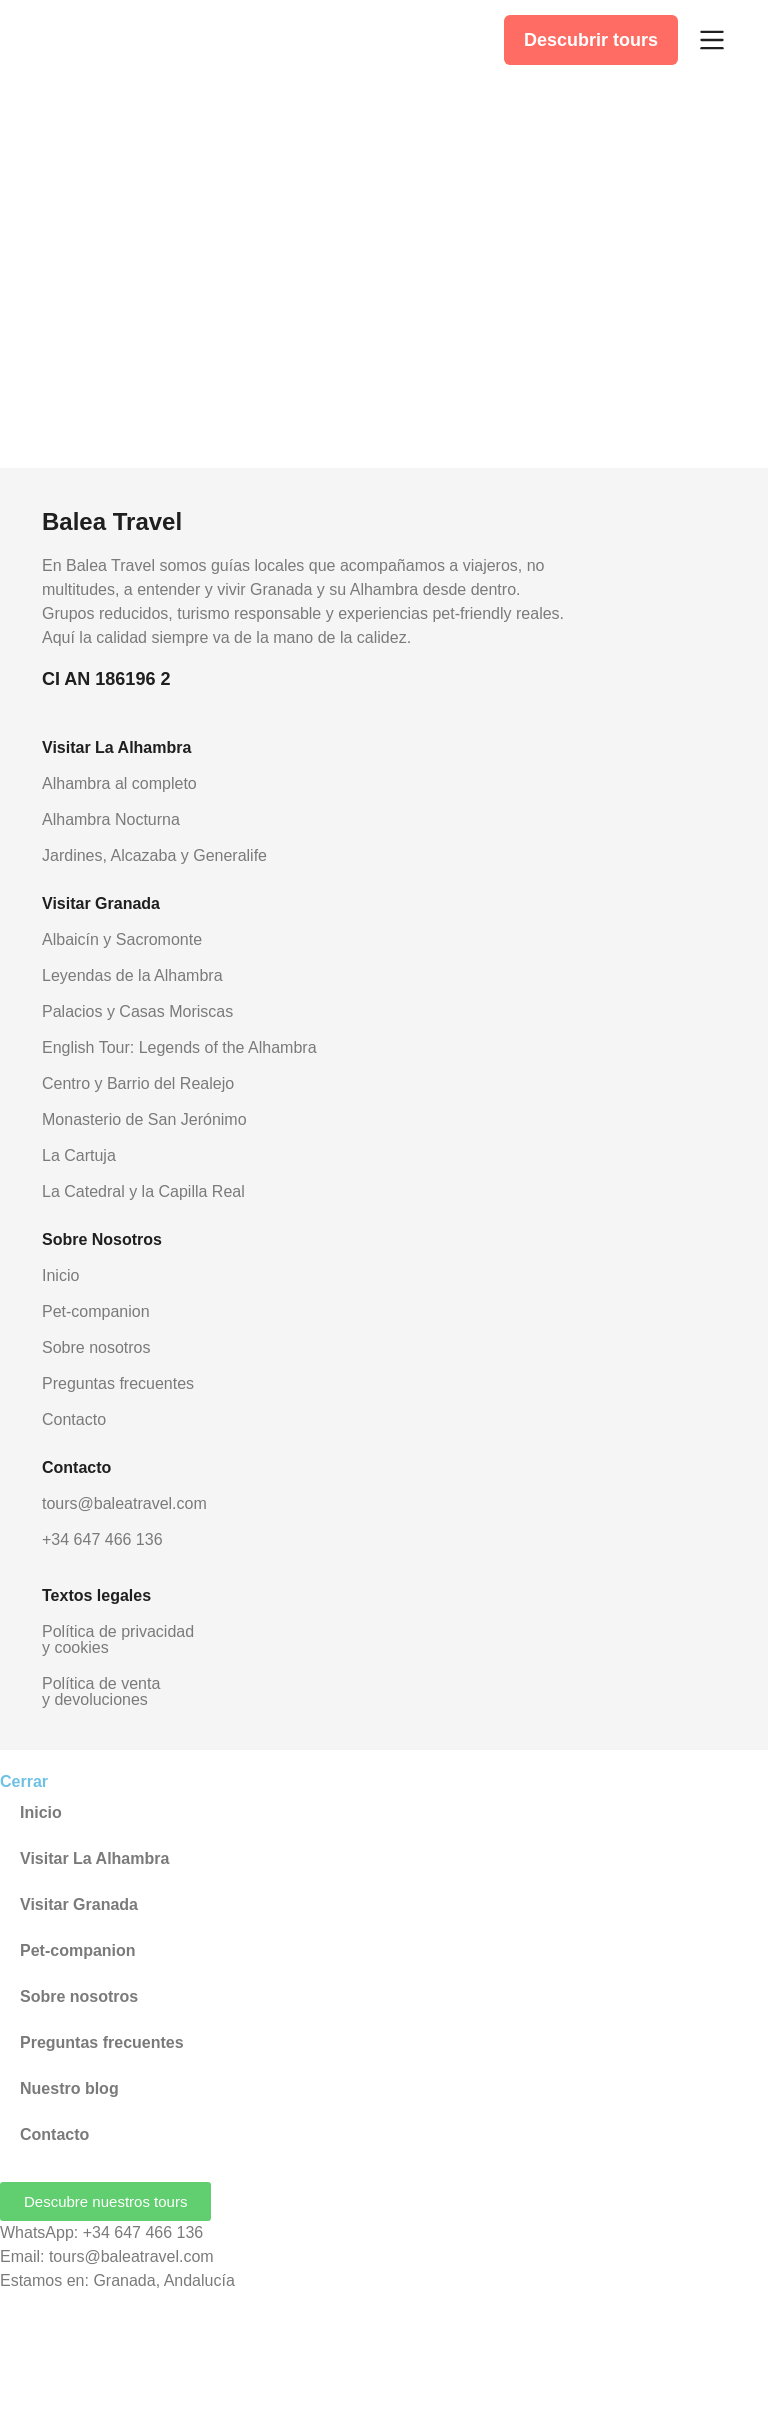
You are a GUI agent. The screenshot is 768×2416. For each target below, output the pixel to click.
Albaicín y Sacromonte (122, 939)
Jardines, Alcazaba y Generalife (154, 855)
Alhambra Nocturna (111, 819)
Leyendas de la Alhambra (132, 975)
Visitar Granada (79, 1904)
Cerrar (24, 1781)
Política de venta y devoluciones (101, 1691)
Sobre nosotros (96, 1347)
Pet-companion (96, 1311)
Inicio (60, 1275)
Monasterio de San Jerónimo (144, 1119)
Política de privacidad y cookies (118, 1639)
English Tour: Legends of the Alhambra (179, 1047)
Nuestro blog (69, 2088)
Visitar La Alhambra (94, 1858)
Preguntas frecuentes (118, 1383)
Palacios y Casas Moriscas (137, 1011)
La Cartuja (79, 1155)
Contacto (74, 1419)
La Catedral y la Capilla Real (143, 1191)
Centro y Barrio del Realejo (138, 1083)
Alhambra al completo (119, 783)
